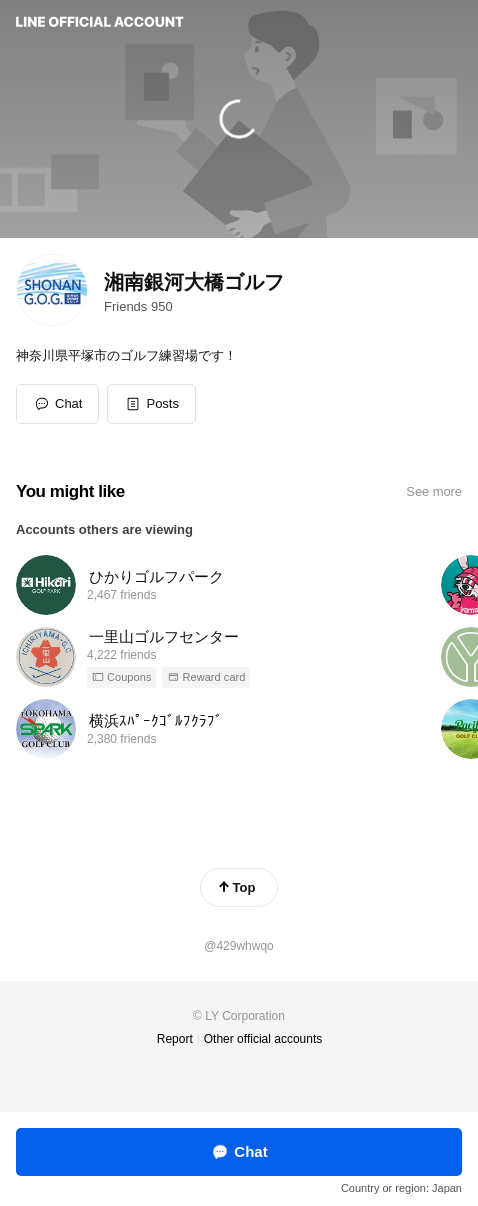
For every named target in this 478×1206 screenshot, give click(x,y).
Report (175, 1039)
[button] (151, 404)
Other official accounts (263, 1039)
